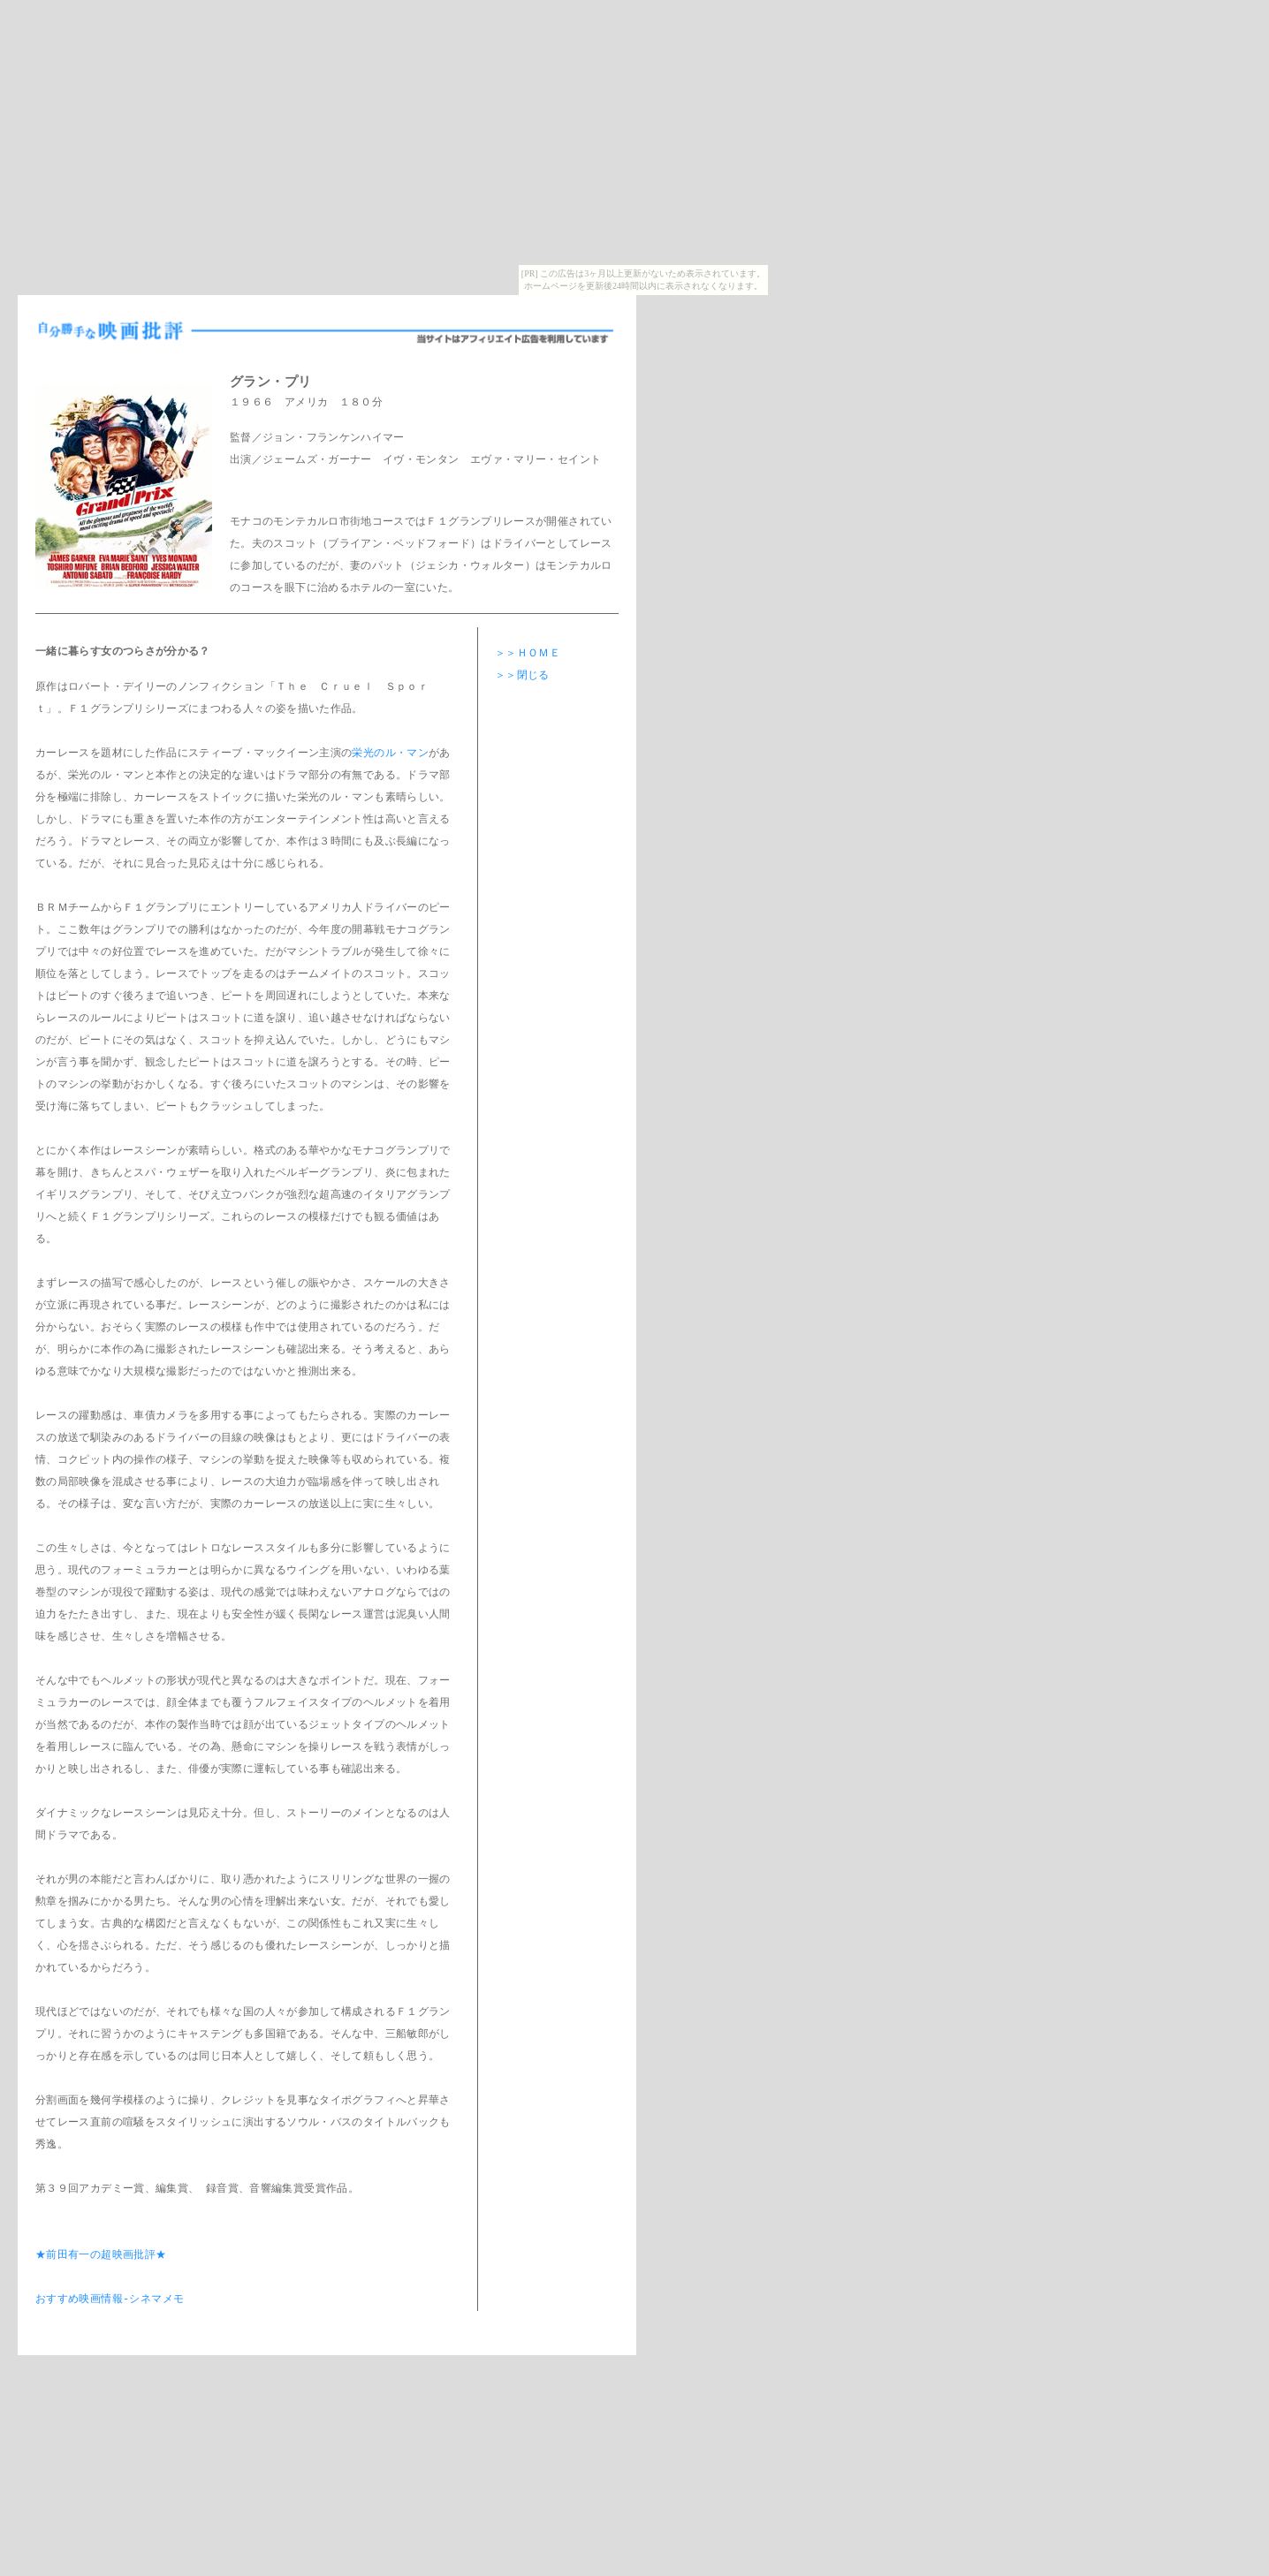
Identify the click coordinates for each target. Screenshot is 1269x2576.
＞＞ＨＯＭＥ (527, 654)
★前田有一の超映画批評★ (100, 2255)
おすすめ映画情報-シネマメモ (109, 2299)
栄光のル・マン (390, 753)
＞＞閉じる (522, 676)
